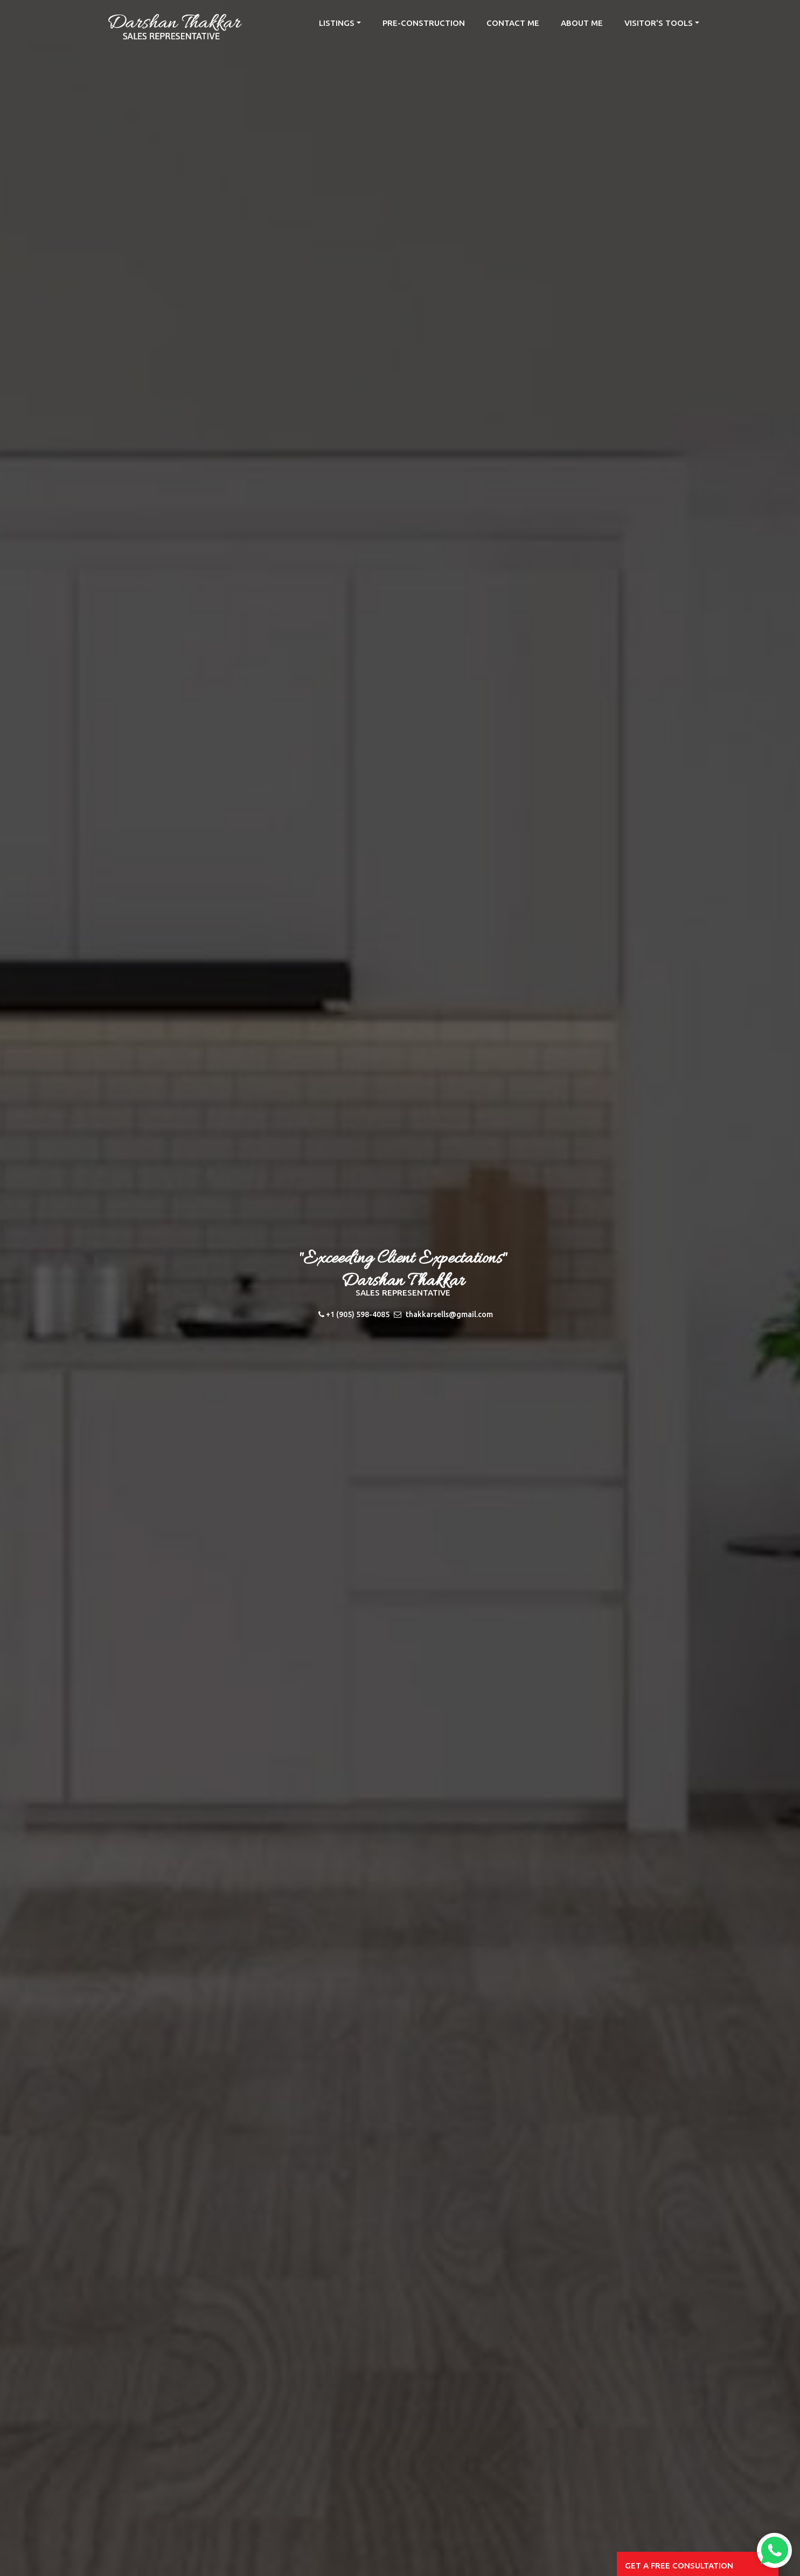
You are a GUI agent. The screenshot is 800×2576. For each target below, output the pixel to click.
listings (336, 22)
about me (582, 22)
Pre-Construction (423, 22)
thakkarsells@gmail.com (449, 1314)
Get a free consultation (679, 2565)
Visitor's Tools (658, 22)
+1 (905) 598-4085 (357, 1314)
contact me (512, 22)
